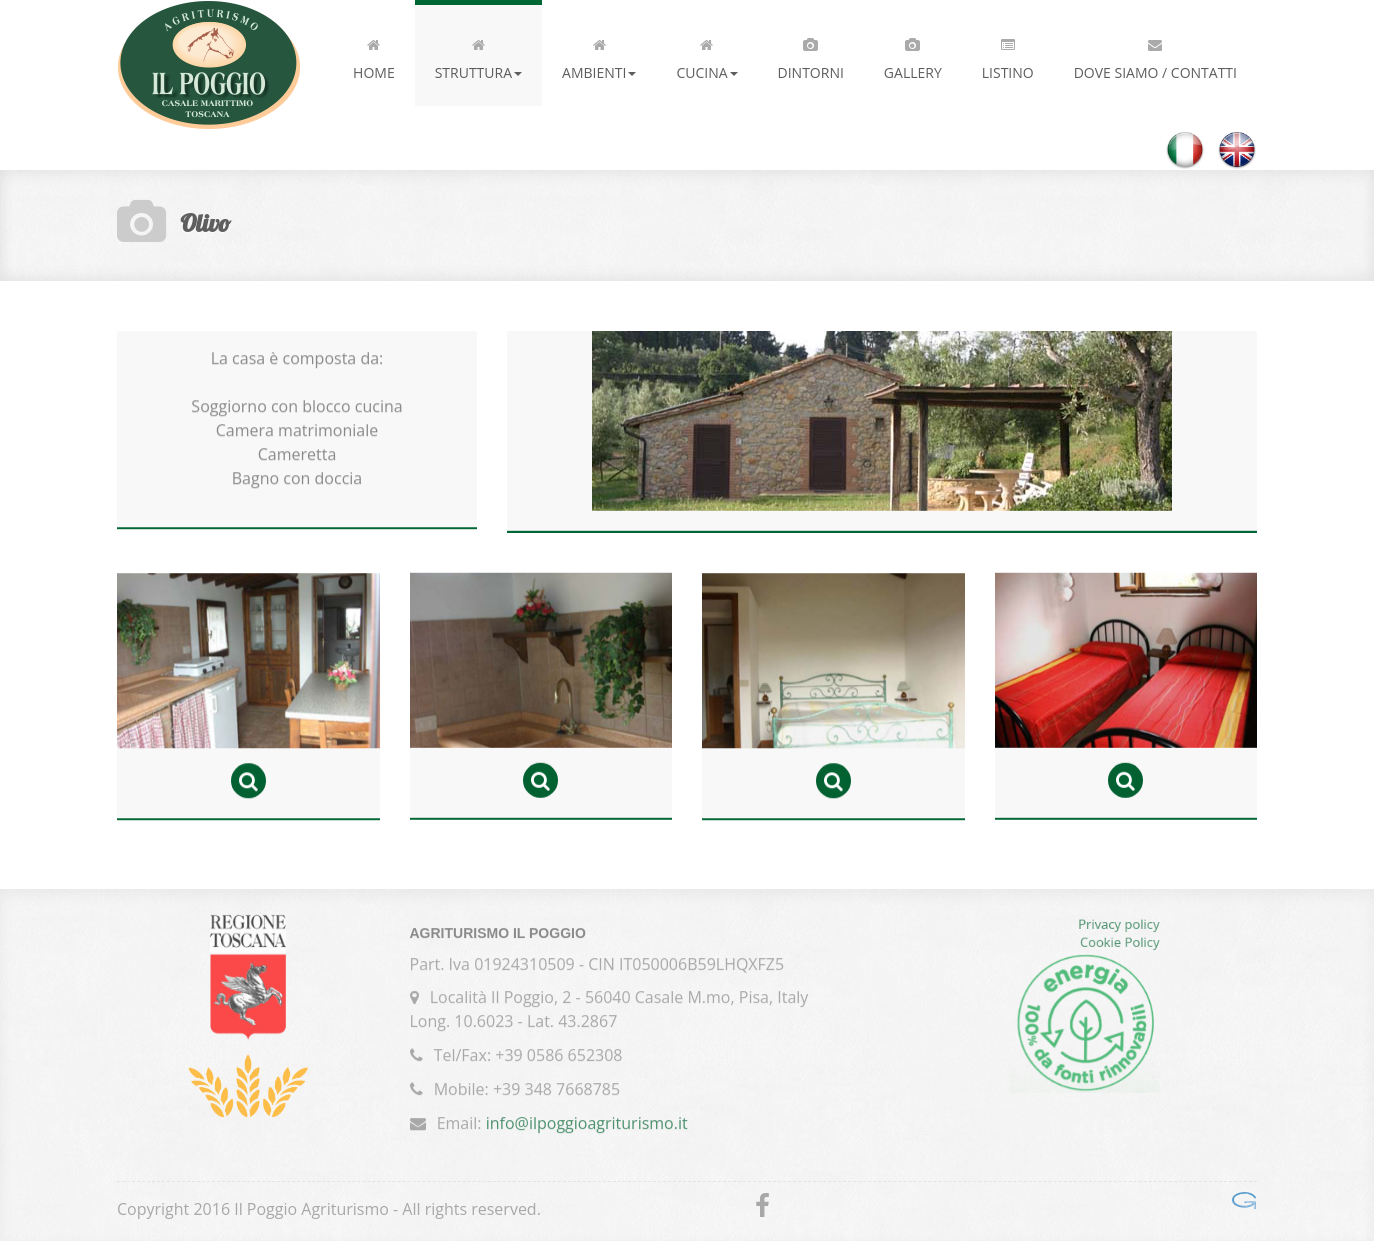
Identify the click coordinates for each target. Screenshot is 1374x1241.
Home (374, 55)
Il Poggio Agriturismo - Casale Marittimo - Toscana (208, 65)
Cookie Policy (1120, 945)
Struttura (478, 55)
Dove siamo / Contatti (1155, 55)
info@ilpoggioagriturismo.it (587, 1120)
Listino (1008, 55)
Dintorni (811, 55)
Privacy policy (1118, 927)
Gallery (913, 55)
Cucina (706, 55)
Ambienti (599, 55)
